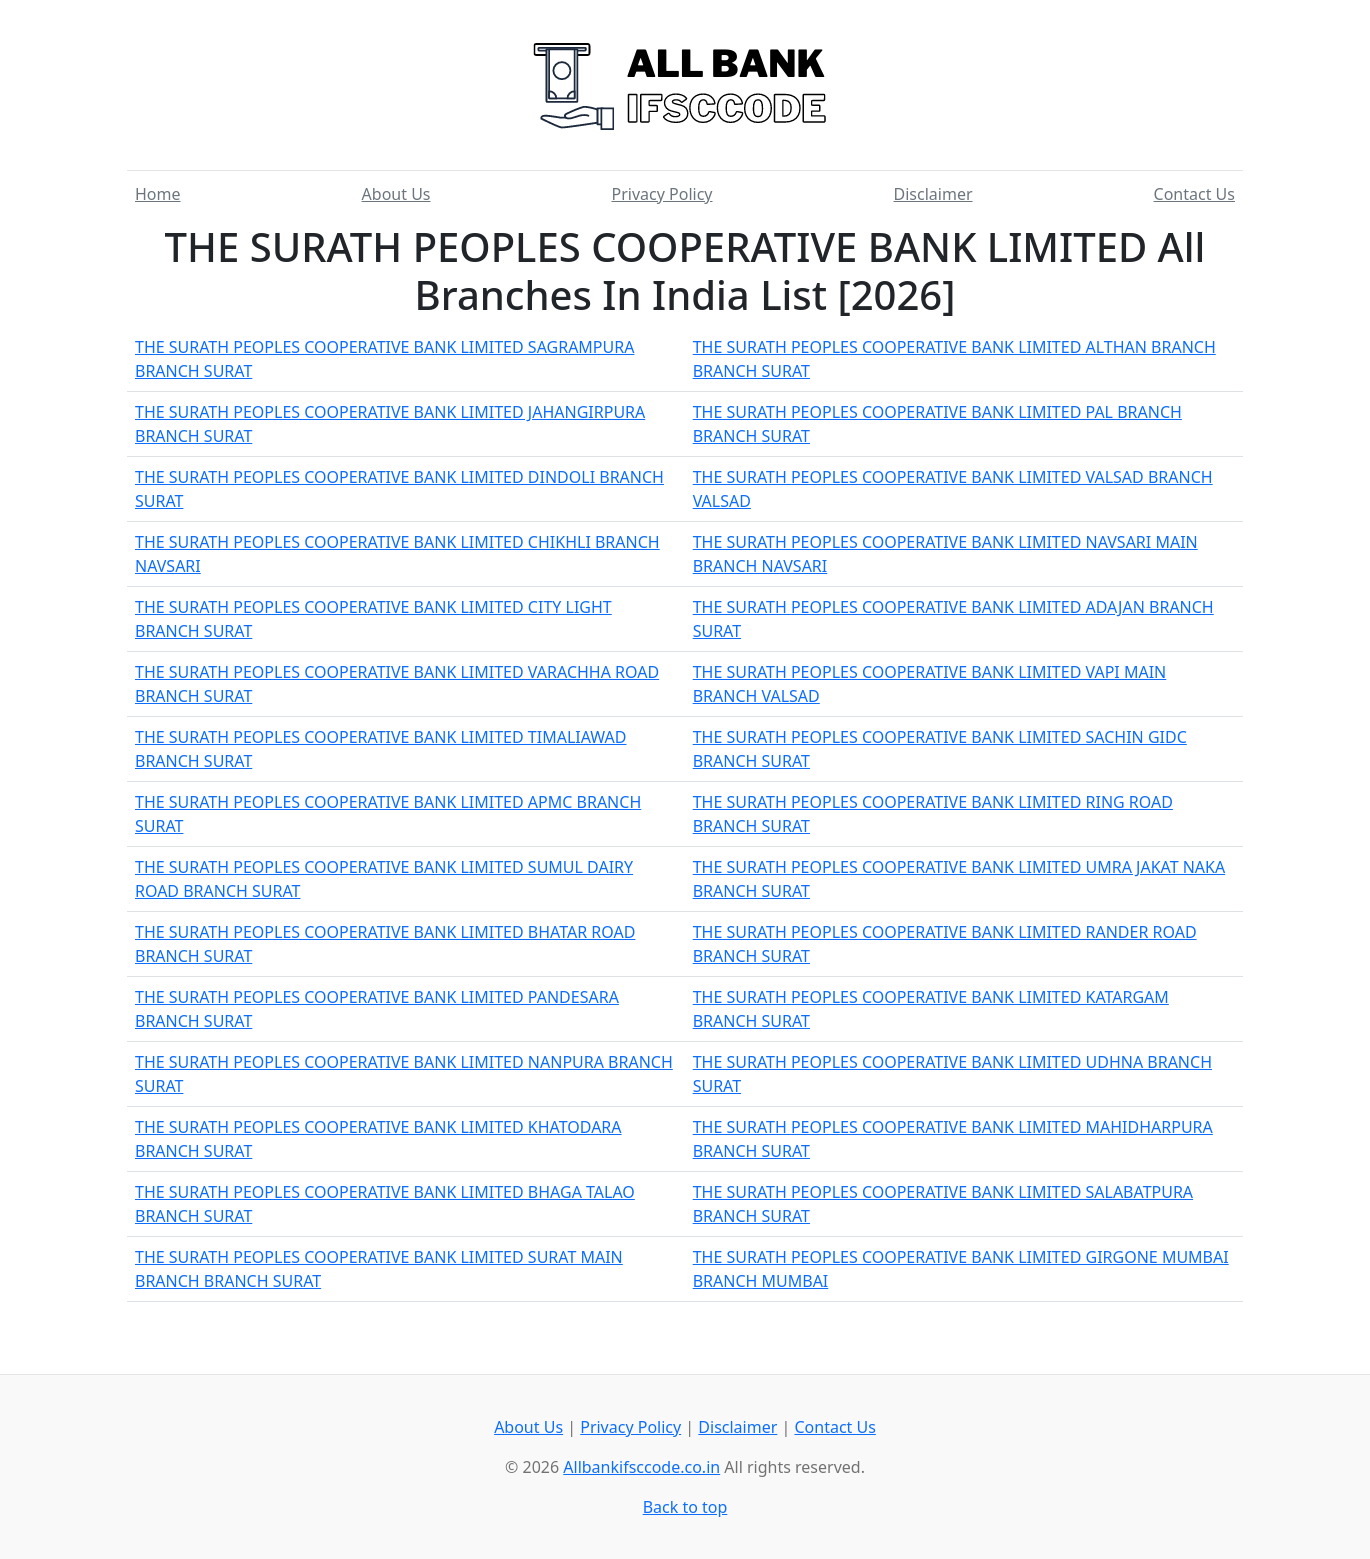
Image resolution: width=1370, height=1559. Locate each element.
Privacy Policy (662, 194)
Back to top (685, 1507)
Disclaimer (933, 194)
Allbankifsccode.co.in (641, 1467)
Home (158, 194)
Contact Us (1194, 194)
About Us (396, 194)
